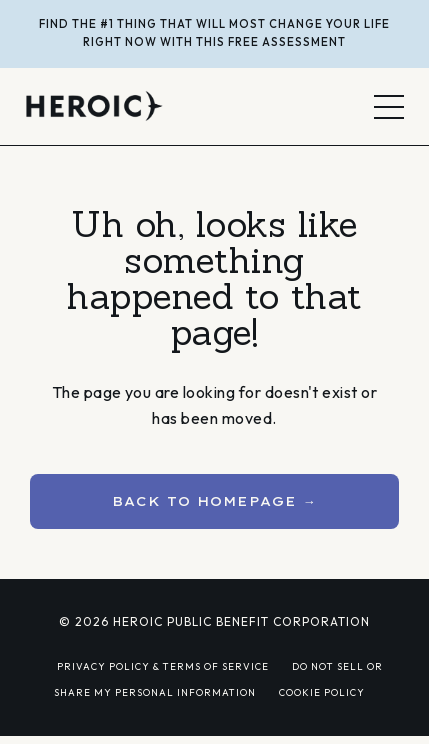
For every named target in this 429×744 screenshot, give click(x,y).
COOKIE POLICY (322, 692)
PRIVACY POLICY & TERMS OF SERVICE (163, 666)
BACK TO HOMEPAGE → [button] (214, 501)
